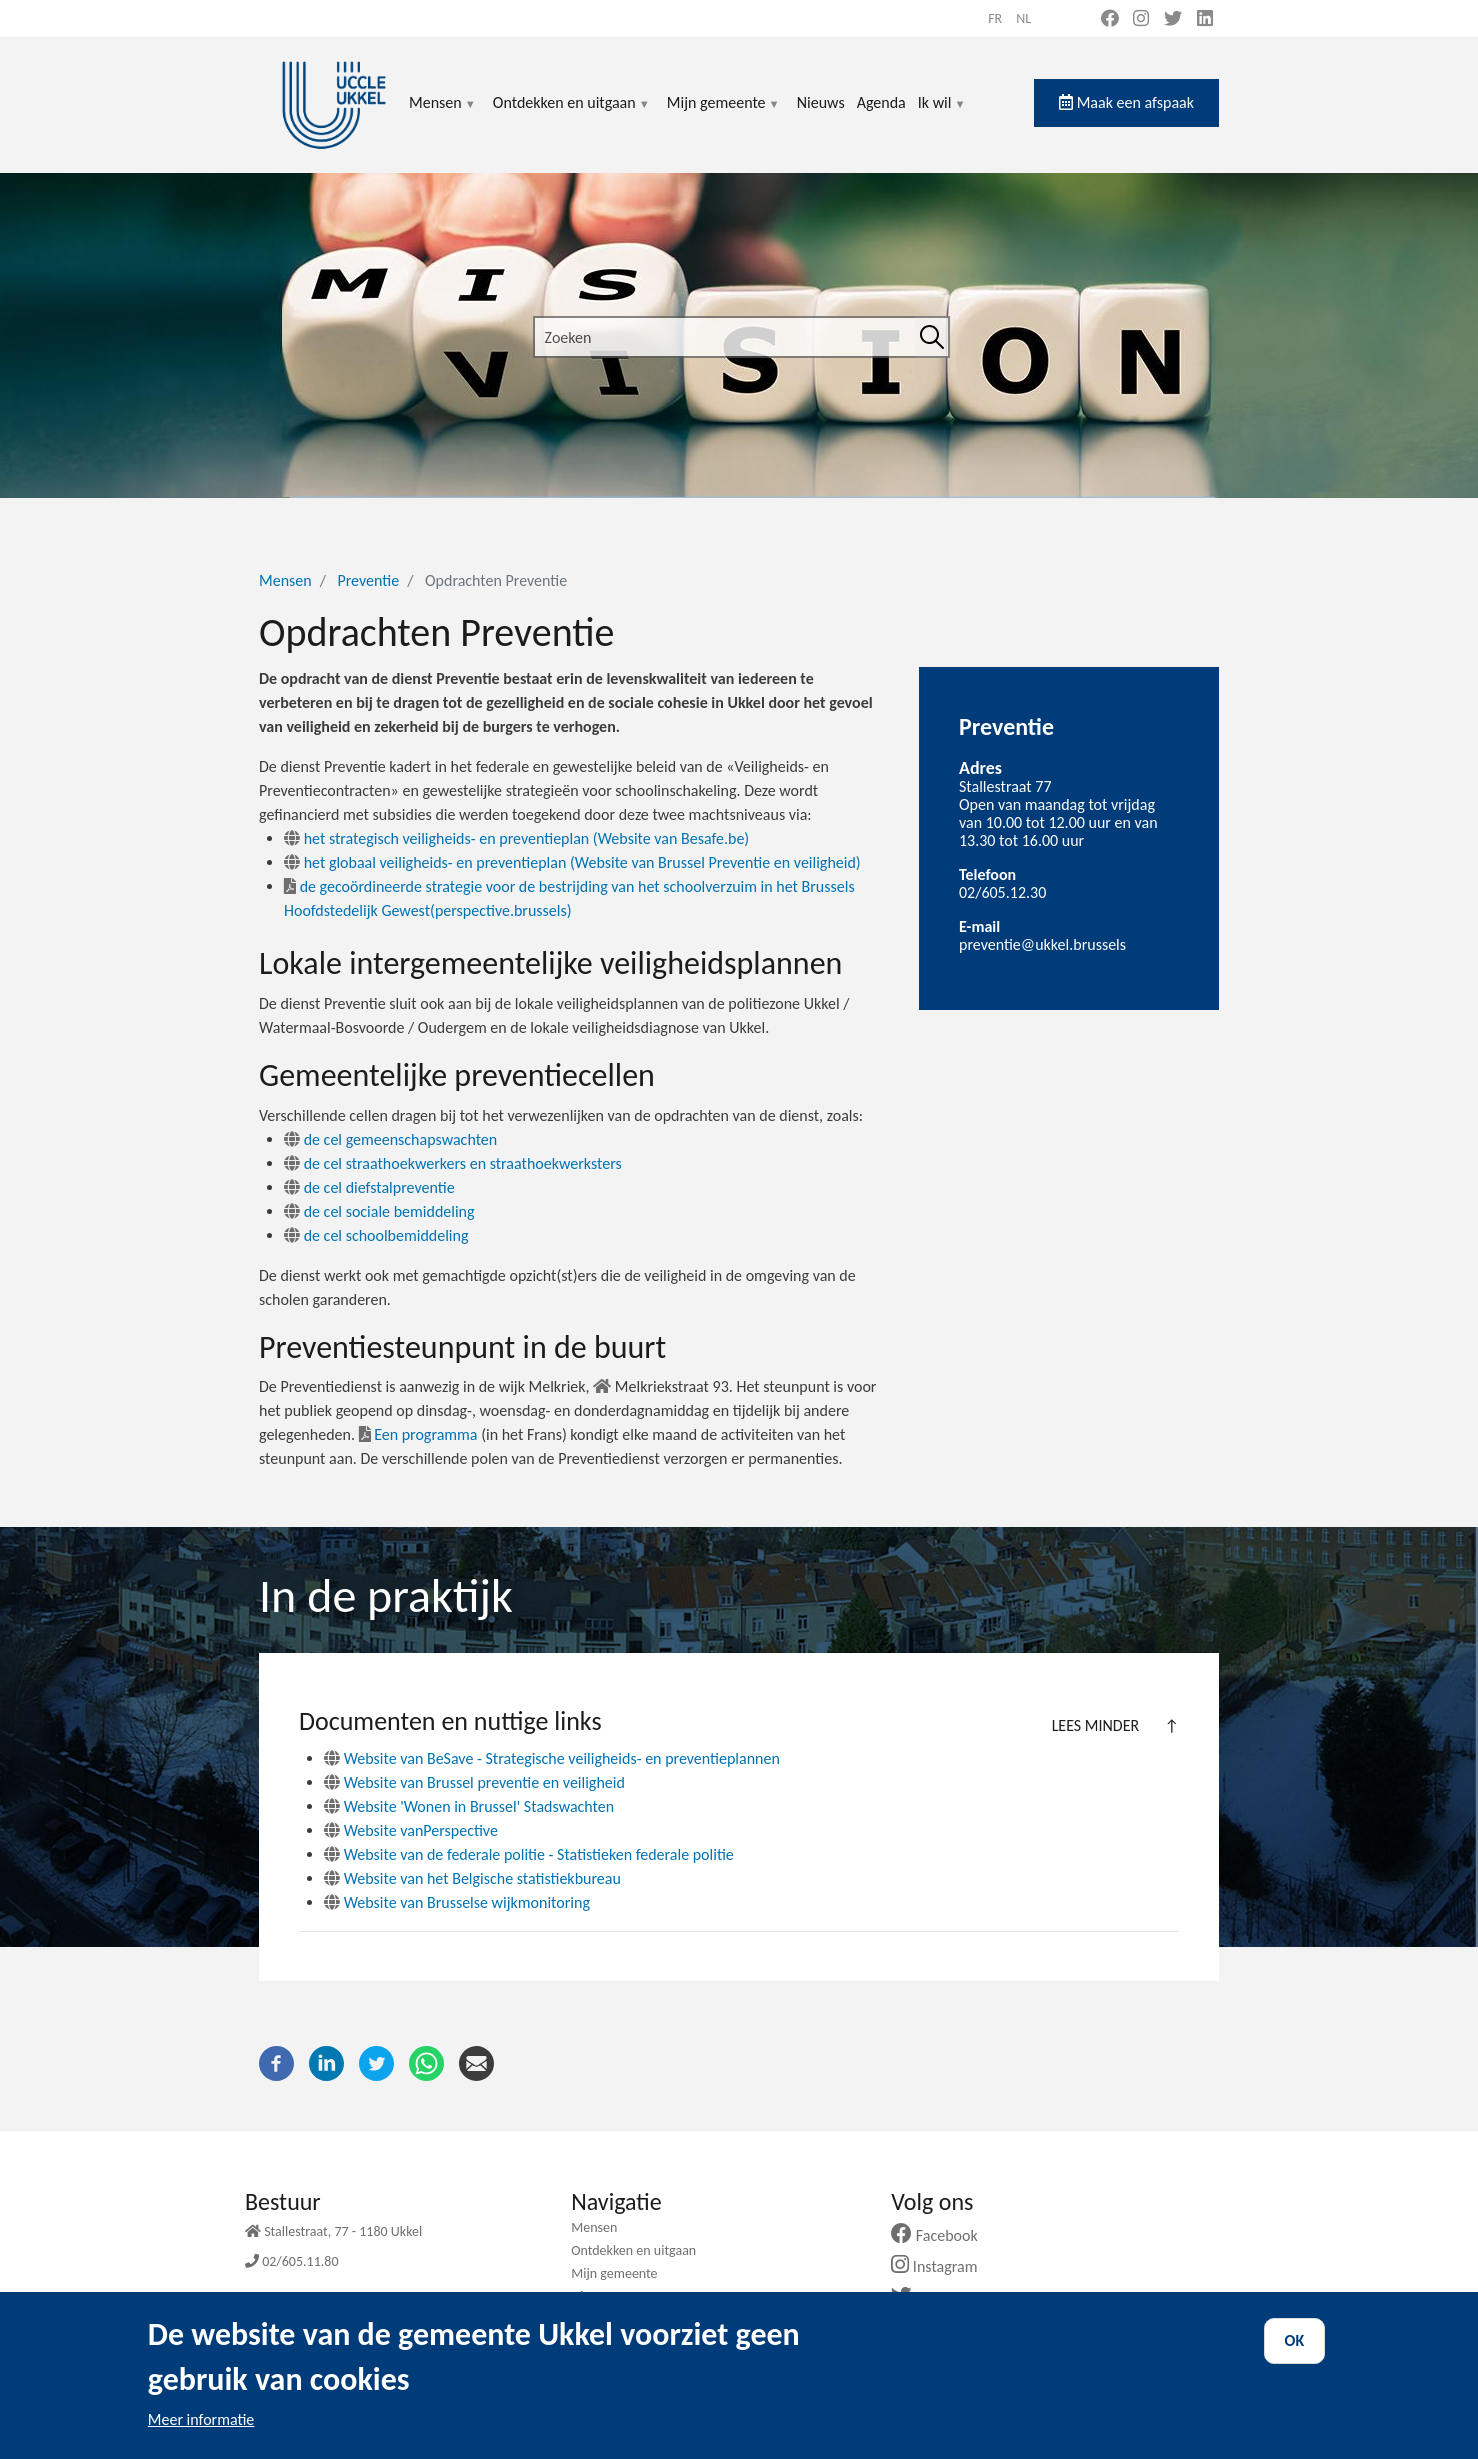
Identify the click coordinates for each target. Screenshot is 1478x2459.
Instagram (941, 2266)
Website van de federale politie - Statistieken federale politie (539, 1854)
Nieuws (821, 102)
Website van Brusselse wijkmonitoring (467, 1902)
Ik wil (942, 114)
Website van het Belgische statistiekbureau (482, 1878)
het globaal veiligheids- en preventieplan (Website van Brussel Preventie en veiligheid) (572, 862)
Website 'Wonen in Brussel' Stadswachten (479, 1806)
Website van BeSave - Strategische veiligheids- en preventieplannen (562, 1758)
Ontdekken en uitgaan (572, 114)
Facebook (942, 2235)
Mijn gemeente (724, 114)
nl (1023, 18)
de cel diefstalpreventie (369, 1187)
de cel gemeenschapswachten (390, 1139)
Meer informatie (201, 2436)
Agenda (881, 102)
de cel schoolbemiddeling (376, 1235)
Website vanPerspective (421, 1830)
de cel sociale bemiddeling (379, 1211)
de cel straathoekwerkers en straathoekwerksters (453, 1163)
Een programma (418, 1434)
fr (995, 18)
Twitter (933, 2297)
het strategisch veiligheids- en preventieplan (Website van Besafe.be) (516, 838)
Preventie (368, 580)
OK (1295, 2357)
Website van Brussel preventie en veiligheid (484, 1782)
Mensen (443, 114)
